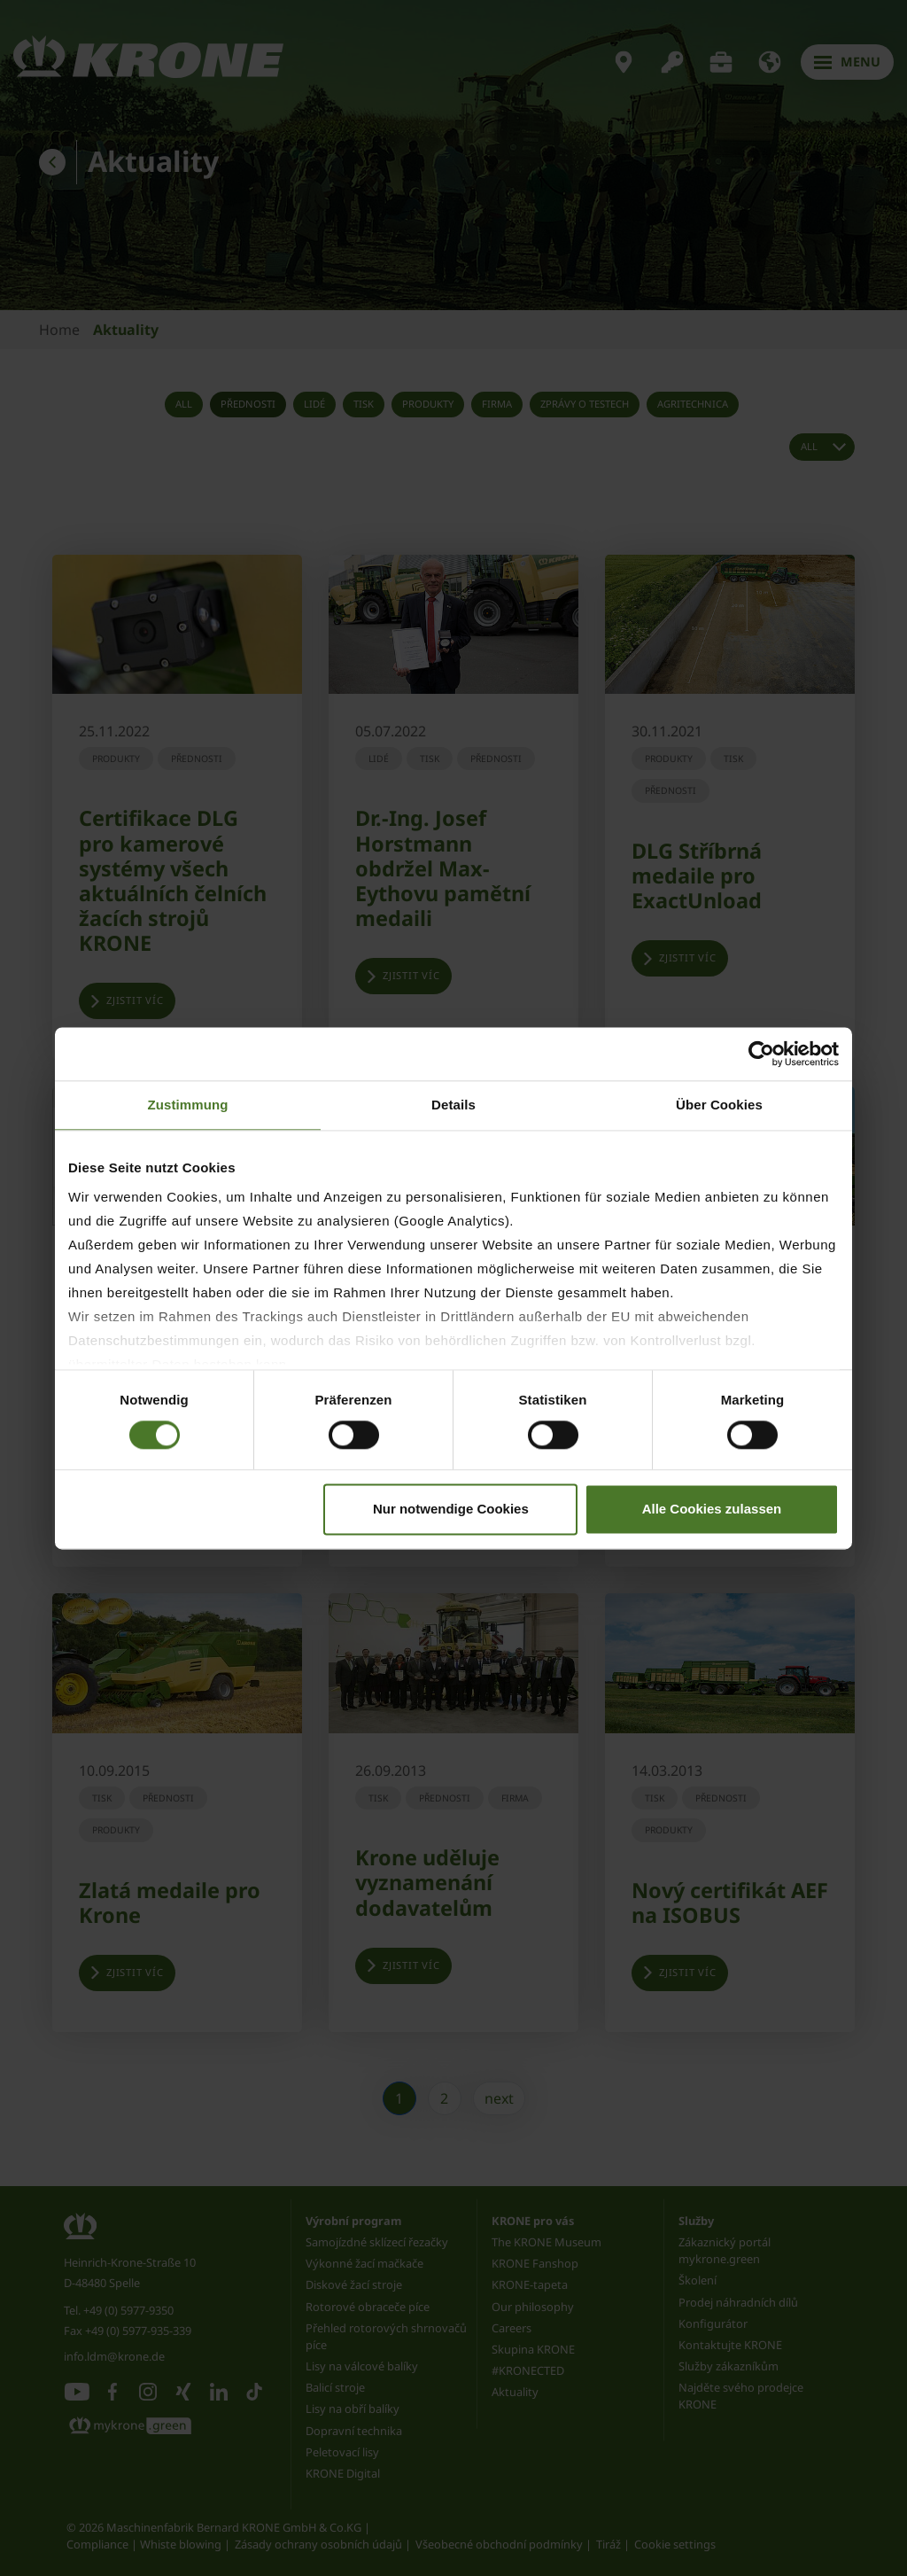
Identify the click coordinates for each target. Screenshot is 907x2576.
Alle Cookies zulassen (712, 1508)
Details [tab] (453, 1104)
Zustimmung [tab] (188, 1104)
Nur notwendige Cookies (451, 1508)
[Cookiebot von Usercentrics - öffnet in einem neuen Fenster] (761, 1053)
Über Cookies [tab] (719, 1104)
